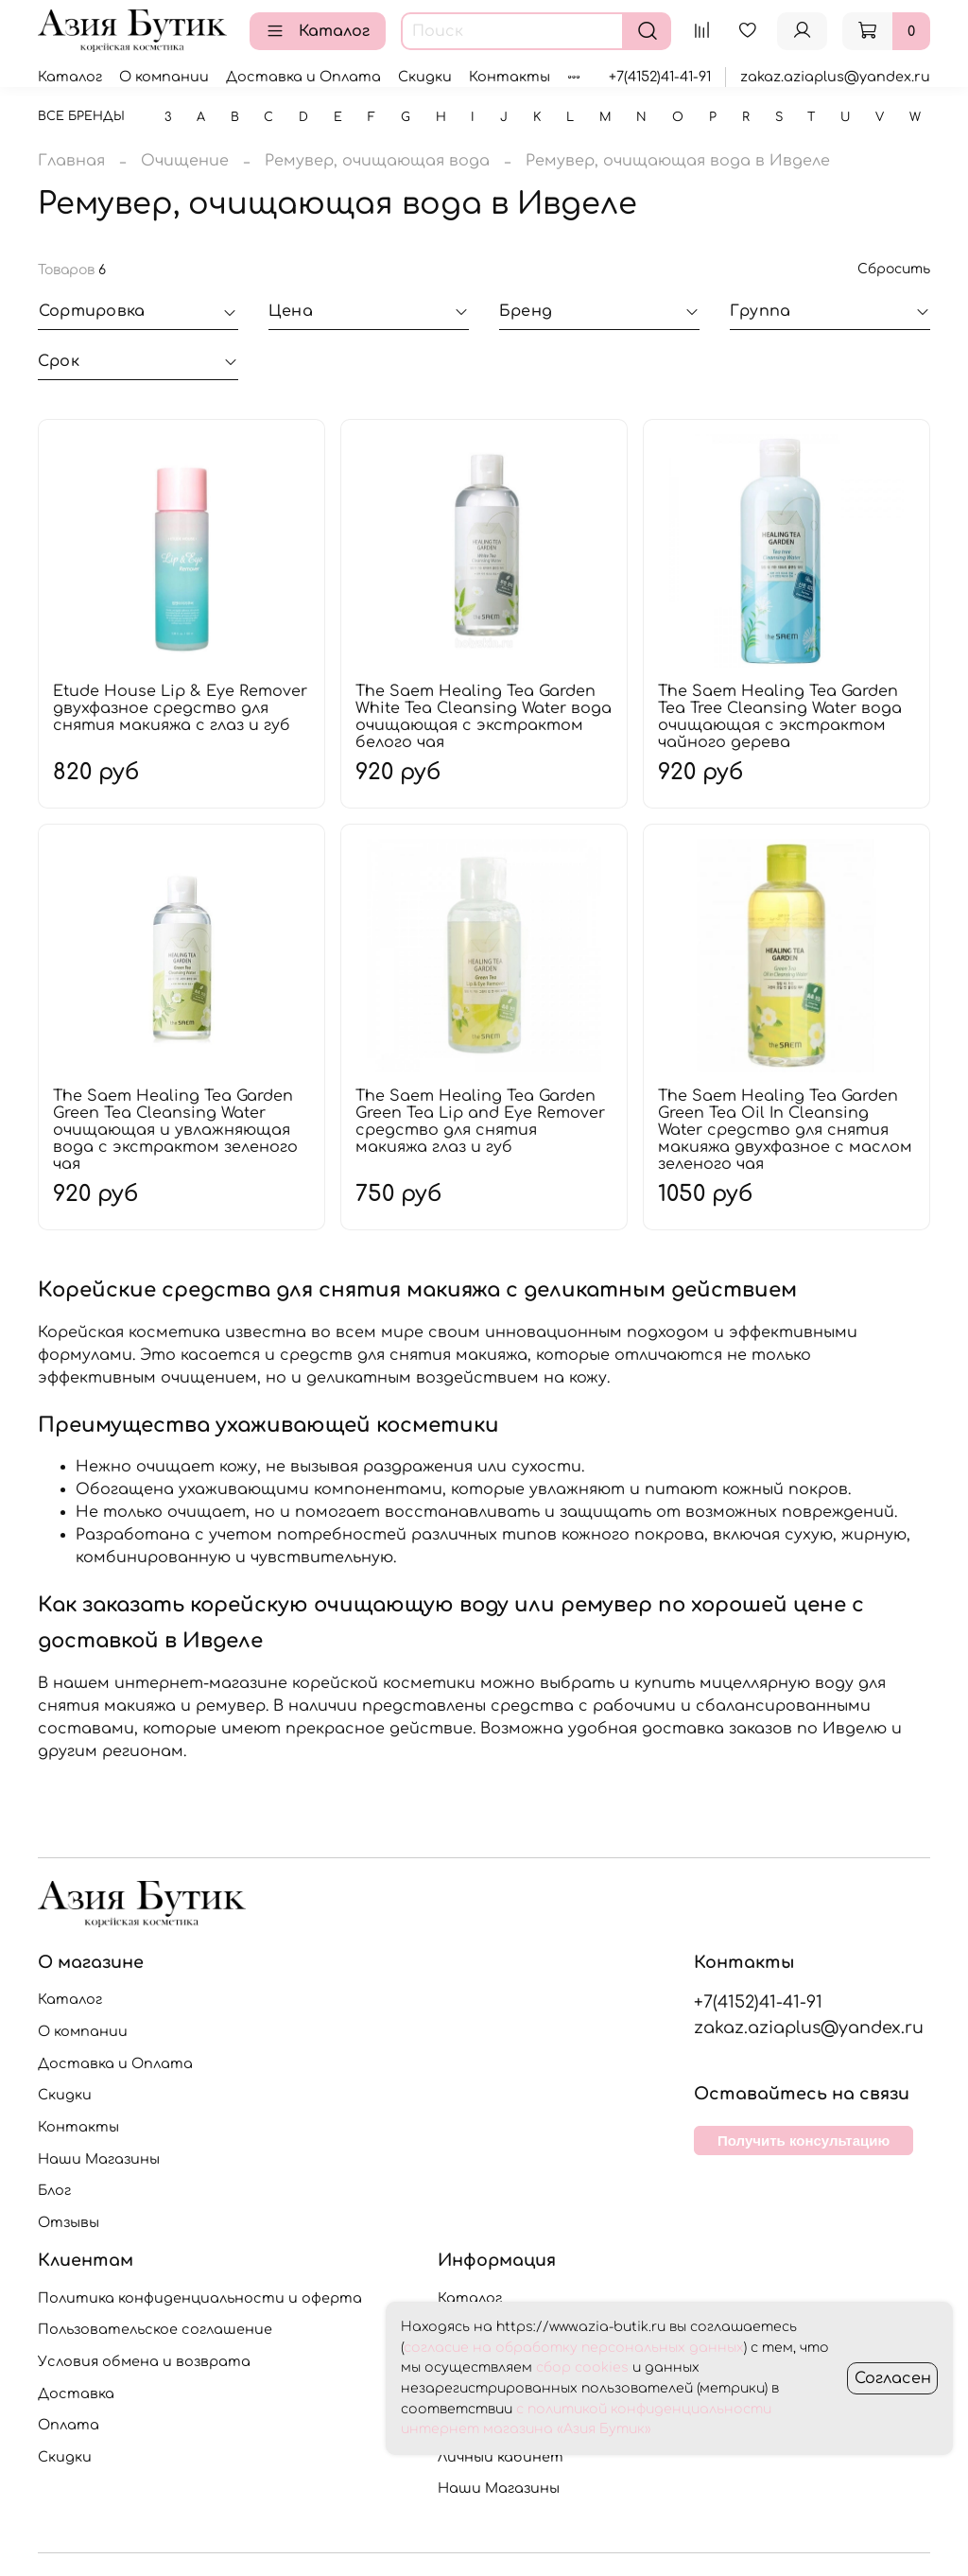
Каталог (318, 31)
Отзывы (68, 2222)
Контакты (509, 76)
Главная (71, 160)
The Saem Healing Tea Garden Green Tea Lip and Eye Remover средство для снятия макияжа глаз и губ (480, 1122)
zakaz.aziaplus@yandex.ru (835, 76)
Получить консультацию (803, 2140)
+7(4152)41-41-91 (660, 76)
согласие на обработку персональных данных (574, 2348)
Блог (54, 2190)
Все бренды (81, 116)
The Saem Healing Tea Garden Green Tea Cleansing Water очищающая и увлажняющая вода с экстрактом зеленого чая (175, 1130)
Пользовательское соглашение (155, 2329)
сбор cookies (582, 2367)
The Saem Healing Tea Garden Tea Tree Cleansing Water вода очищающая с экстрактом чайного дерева (780, 717)
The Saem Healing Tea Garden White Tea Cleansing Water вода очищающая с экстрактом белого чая (483, 717)
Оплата (68, 2424)
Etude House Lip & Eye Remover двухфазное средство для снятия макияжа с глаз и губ (180, 708)
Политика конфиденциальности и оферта (200, 2298)
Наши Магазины (99, 2159)
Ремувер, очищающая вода (377, 160)
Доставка (76, 2393)
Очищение (185, 160)
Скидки (425, 76)
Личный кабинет (500, 2456)
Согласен (893, 2378)
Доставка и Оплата (303, 76)
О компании (164, 76)
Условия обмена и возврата (144, 2361)
